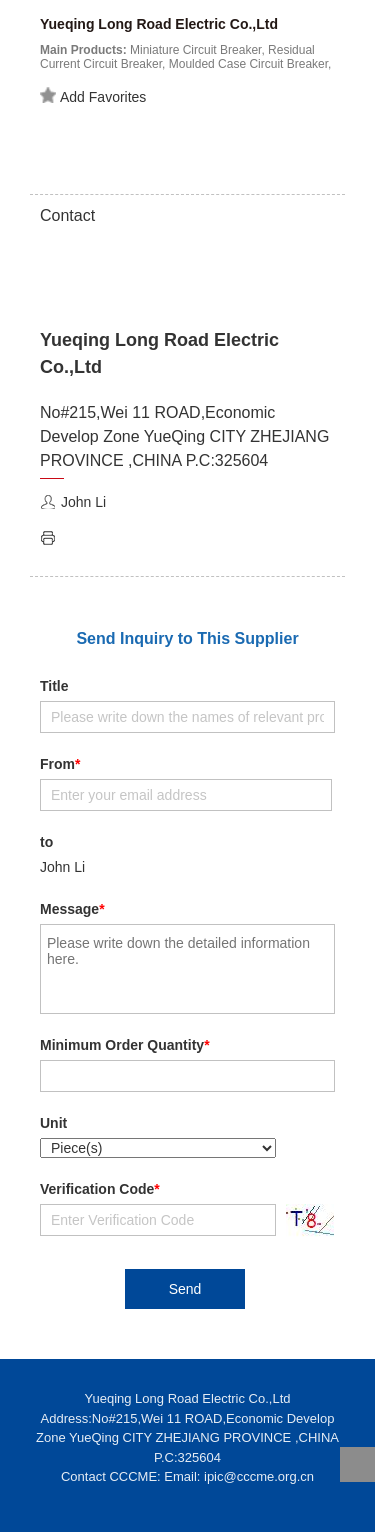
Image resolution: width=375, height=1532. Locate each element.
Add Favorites (93, 96)
